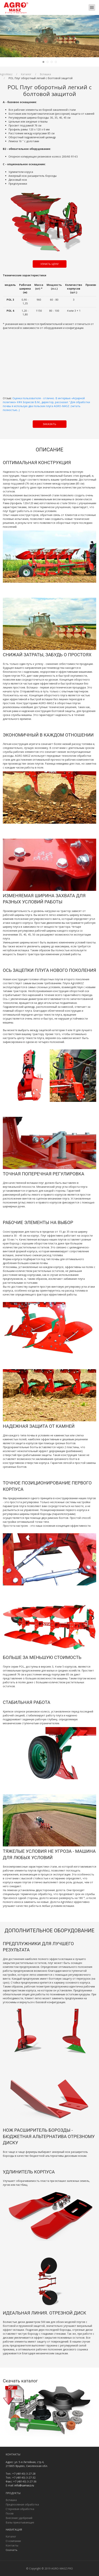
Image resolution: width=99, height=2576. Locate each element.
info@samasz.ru (24, 2485)
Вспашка (45, 74)
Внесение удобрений (19, 2518)
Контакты (12, 2545)
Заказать (49, 424)
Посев (10, 2513)
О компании (13, 2541)
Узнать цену (49, 264)
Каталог (26, 74)
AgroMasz (6, 74)
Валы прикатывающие (20, 2522)
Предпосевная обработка (22, 2504)
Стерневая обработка (20, 2509)
